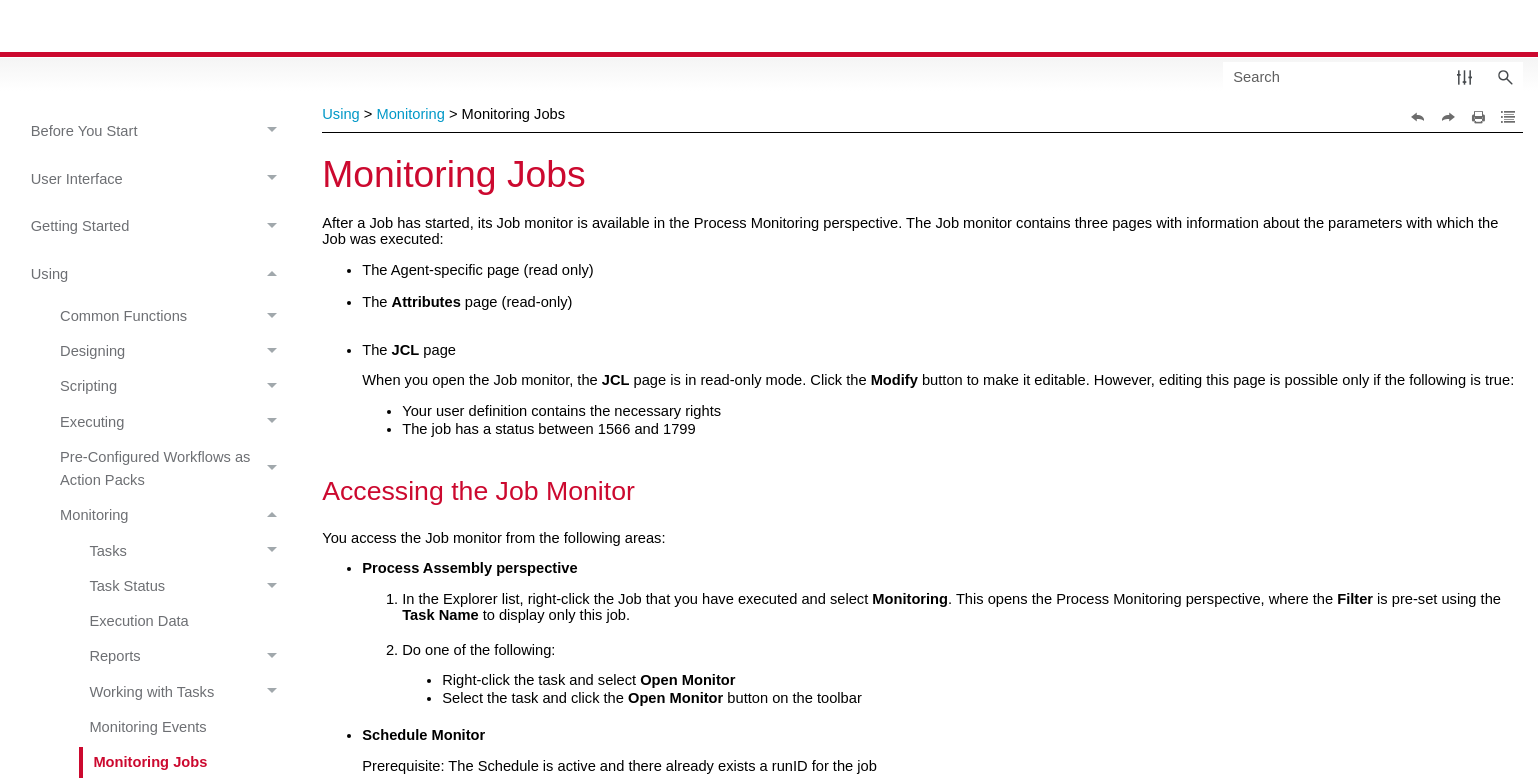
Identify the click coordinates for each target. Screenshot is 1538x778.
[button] (1464, 76)
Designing (174, 352)
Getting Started (159, 227)
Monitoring (174, 516)
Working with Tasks (188, 692)
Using (159, 275)
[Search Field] (1373, 76)
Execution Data (138, 621)
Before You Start (159, 131)
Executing (174, 422)
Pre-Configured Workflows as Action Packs (174, 469)
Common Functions (174, 316)
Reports (188, 657)
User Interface (159, 179)
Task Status (188, 587)
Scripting (174, 387)
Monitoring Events (147, 727)
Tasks (188, 551)
